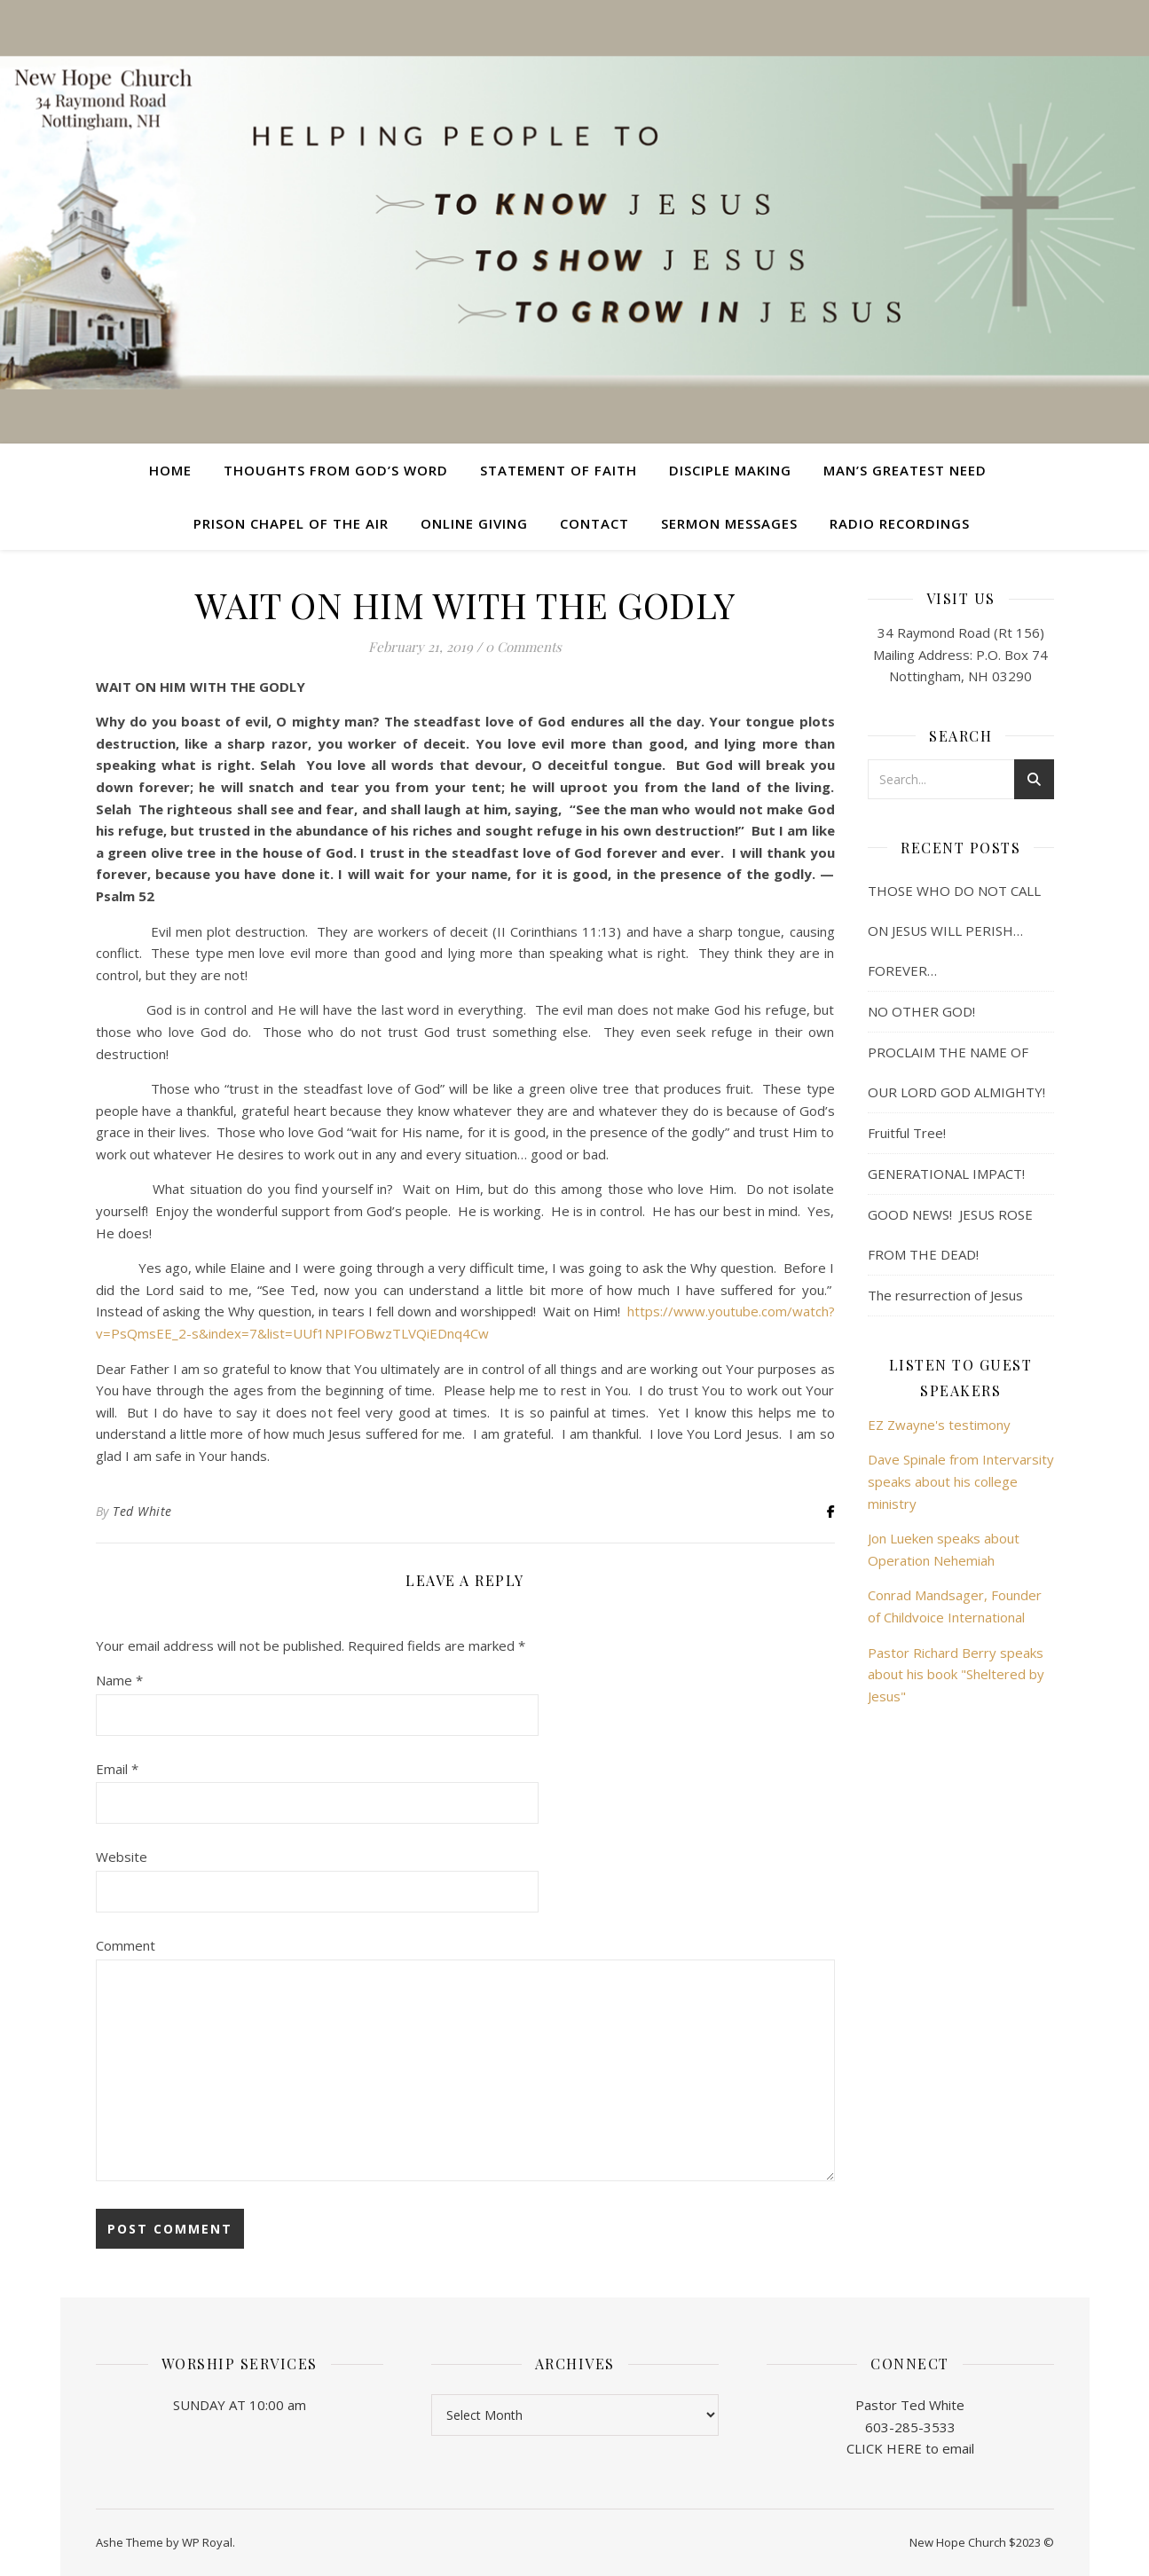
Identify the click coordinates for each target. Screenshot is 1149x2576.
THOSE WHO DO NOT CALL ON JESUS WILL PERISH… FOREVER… (954, 930)
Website (121, 1856)
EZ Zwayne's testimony (939, 1424)
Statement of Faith (558, 470)
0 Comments (523, 647)
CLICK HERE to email (910, 2448)
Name (119, 1680)
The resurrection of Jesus (945, 1295)
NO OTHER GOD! (921, 1011)
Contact (594, 523)
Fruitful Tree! (907, 1133)
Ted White (142, 1511)
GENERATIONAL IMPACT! (946, 1173)
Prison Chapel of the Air (291, 523)
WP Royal (207, 2542)
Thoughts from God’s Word (336, 470)
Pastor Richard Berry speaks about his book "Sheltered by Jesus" (956, 1674)
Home (170, 470)
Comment (125, 1945)
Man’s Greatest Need (905, 470)
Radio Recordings (900, 523)
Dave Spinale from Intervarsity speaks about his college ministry (961, 1481)
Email (117, 1769)
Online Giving (474, 523)
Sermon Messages (729, 523)
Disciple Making (730, 470)
